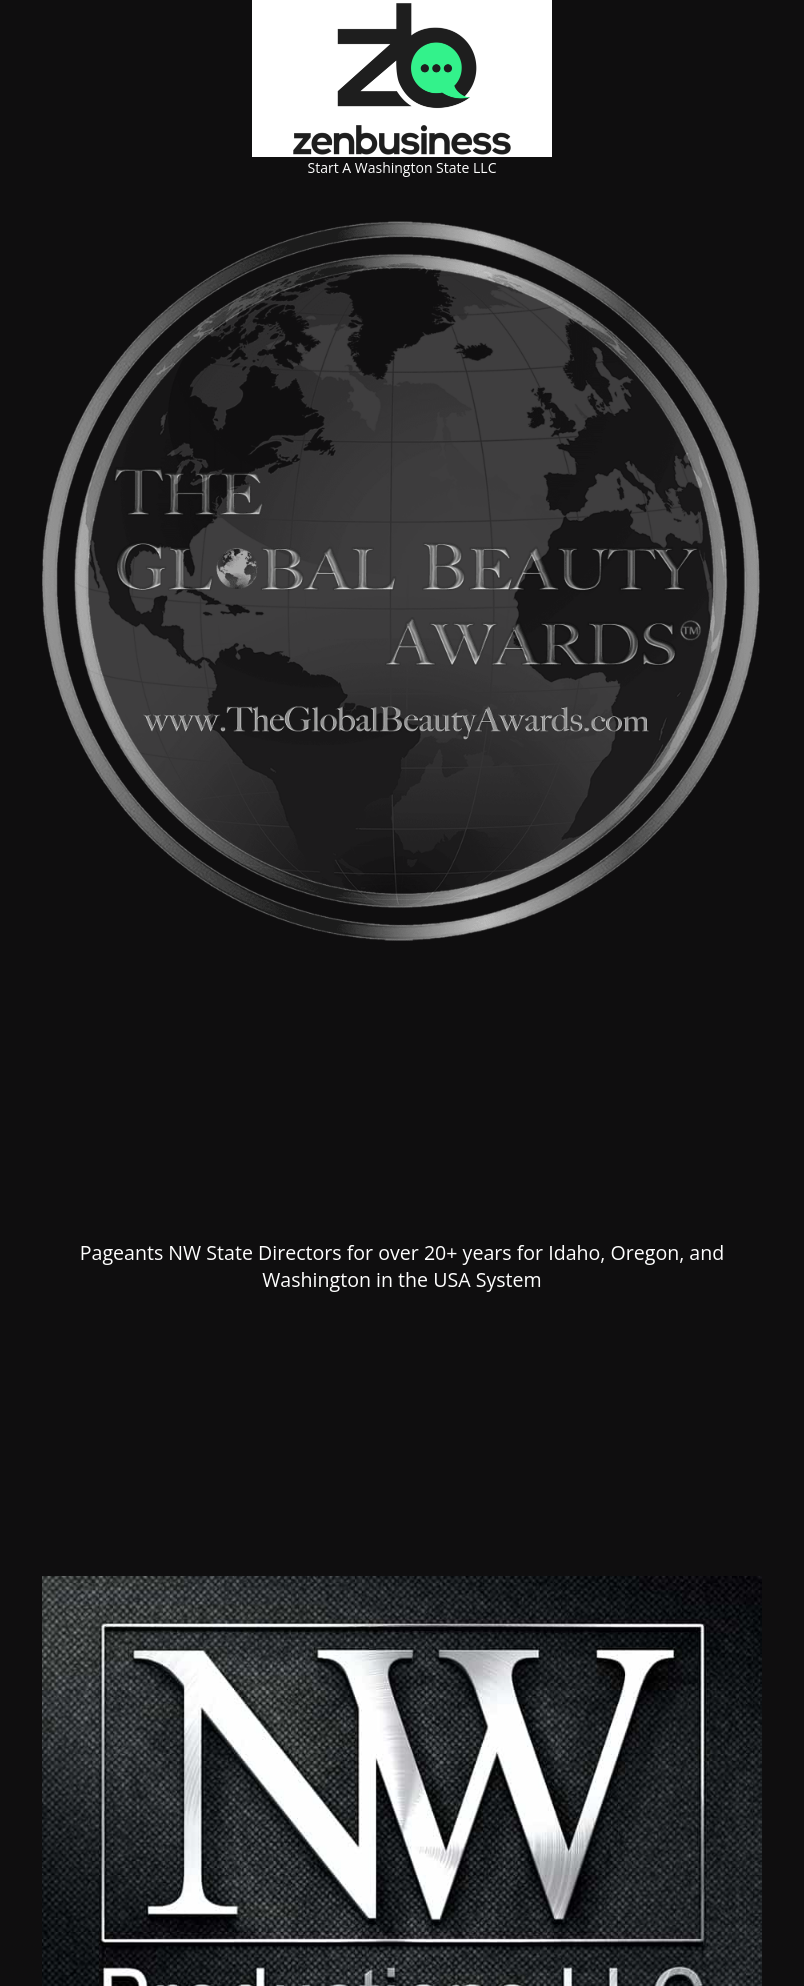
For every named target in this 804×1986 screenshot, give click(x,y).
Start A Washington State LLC (402, 167)
